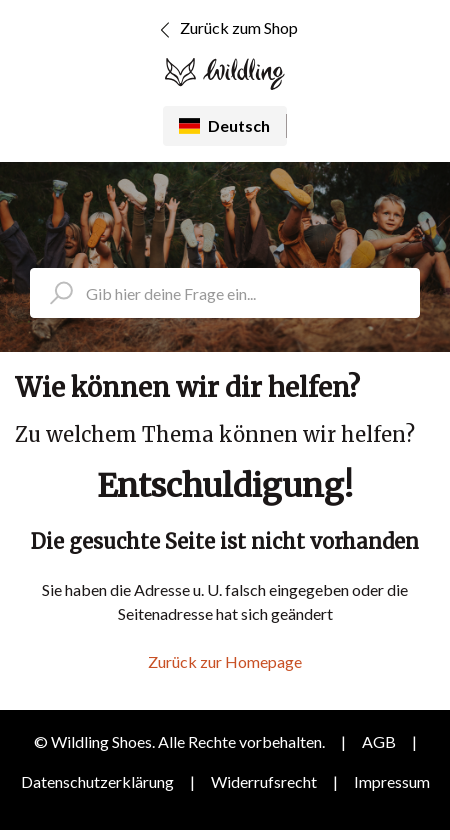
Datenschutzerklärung (97, 781)
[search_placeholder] (225, 293)
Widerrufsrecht (264, 781)
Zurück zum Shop (225, 30)
